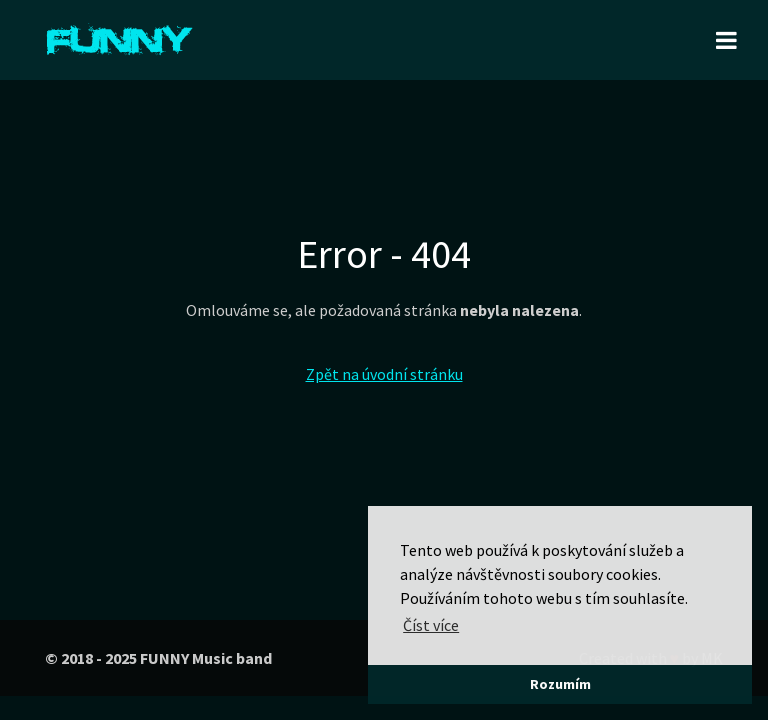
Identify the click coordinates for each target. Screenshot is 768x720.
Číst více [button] (431, 625)
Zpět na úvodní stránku (384, 374)
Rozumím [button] (560, 684)
